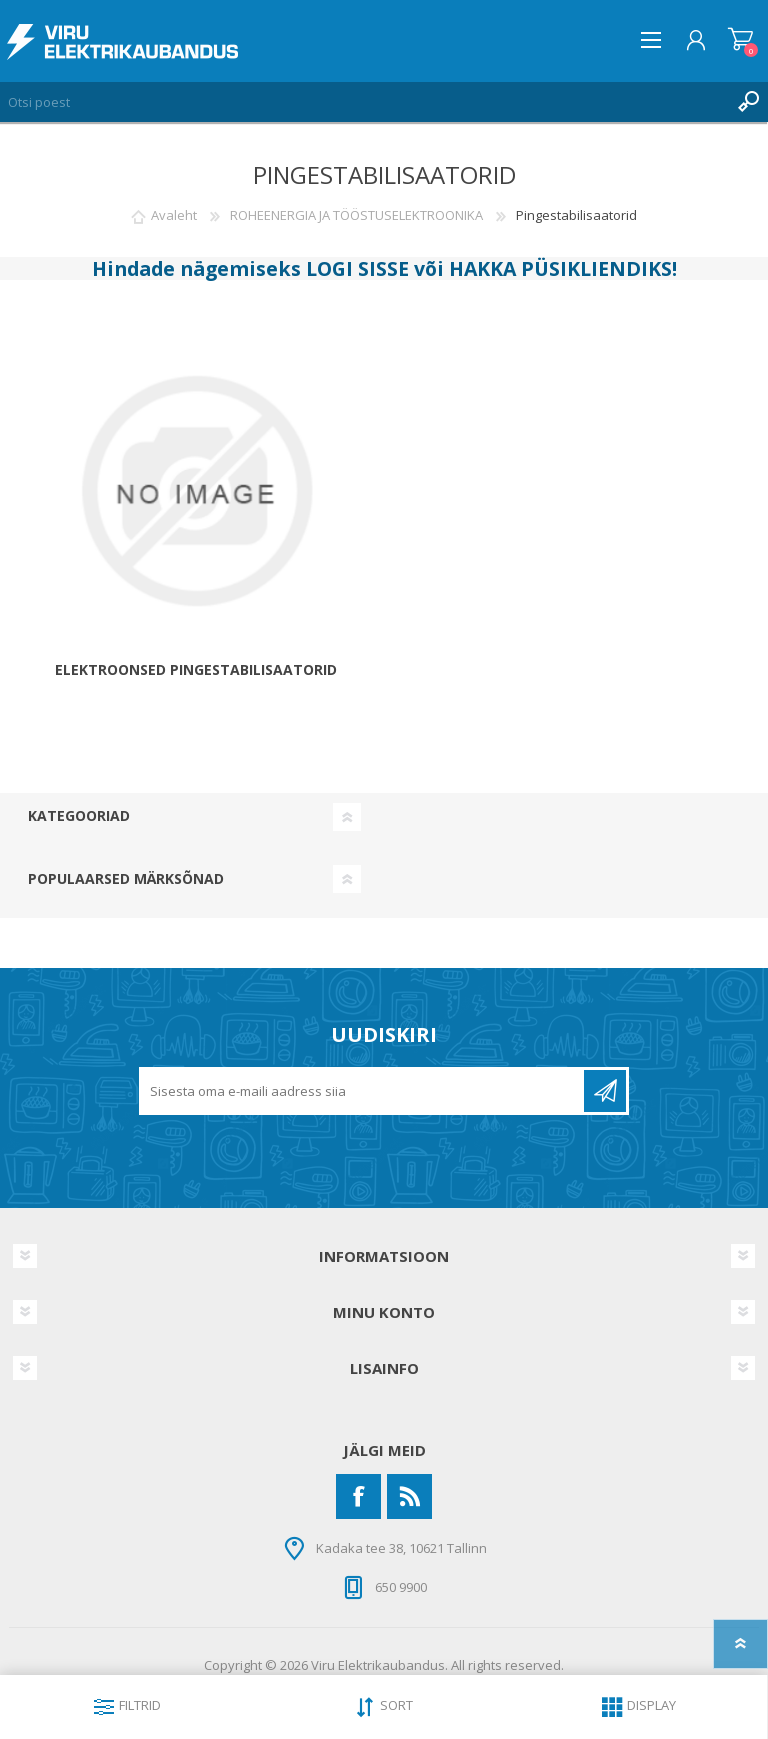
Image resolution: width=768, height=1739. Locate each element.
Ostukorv (740, 40)
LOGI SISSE (357, 268)
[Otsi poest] (364, 102)
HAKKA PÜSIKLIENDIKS (560, 268)
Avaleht (174, 215)
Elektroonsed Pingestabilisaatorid (196, 670)
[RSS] (409, 1496)
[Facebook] (358, 1496)
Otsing (748, 102)
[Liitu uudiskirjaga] (363, 1091)
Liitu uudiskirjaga (605, 1091)
